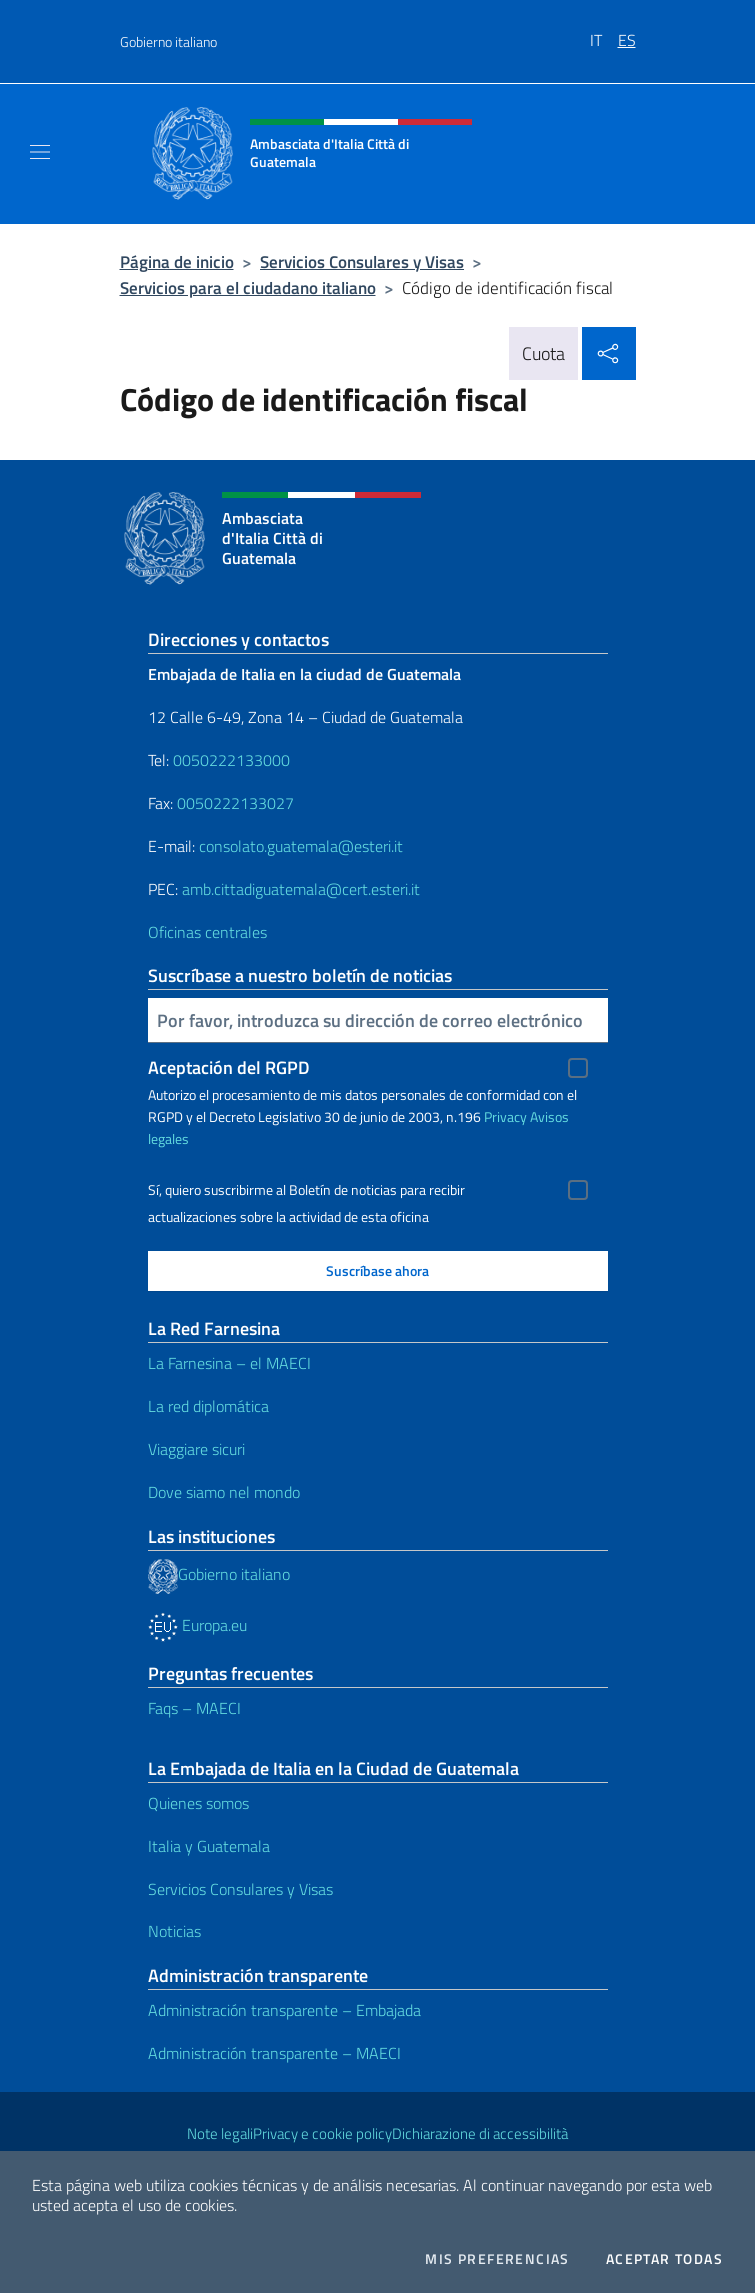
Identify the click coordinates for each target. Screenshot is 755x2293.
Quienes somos (198, 1803)
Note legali (220, 2133)
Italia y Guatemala (209, 1846)
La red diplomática (208, 1406)
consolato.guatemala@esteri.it (301, 846)
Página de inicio (177, 261)
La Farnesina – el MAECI (229, 1363)
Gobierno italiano (168, 41)
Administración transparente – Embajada (284, 2010)
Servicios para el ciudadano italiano (248, 287)
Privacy (505, 1116)
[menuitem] (604, 33)
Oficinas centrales (207, 932)
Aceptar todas (664, 2259)
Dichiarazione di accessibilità (480, 2133)
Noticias (174, 1931)
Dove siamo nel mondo (224, 1492)
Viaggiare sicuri (196, 1449)
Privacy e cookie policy (322, 2133)
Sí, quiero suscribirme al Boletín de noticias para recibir (306, 1190)
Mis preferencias (497, 2259)
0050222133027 (235, 803)
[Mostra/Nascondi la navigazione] (40, 152)
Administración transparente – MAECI (274, 2053)
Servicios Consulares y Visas (362, 261)
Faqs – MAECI (194, 1708)
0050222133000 (231, 760)
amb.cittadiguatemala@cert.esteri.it (301, 889)
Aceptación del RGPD (229, 1067)
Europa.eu (197, 1625)
